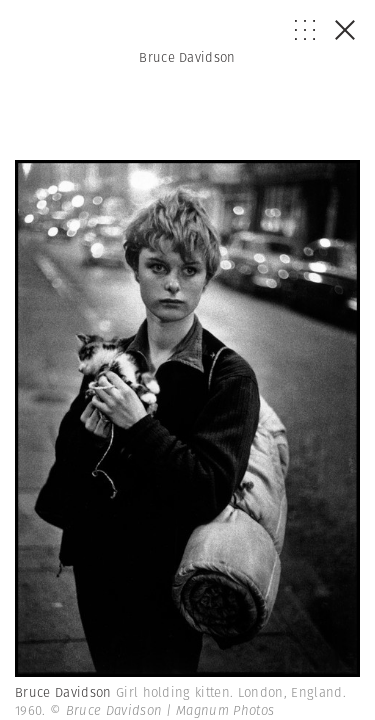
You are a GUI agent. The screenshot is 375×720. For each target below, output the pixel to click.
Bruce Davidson (187, 57)
